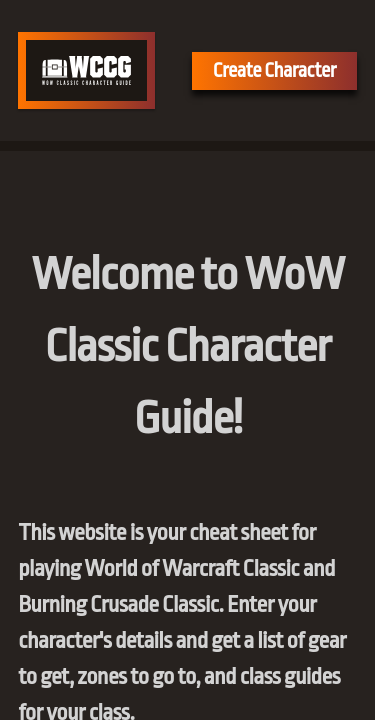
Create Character (274, 71)
